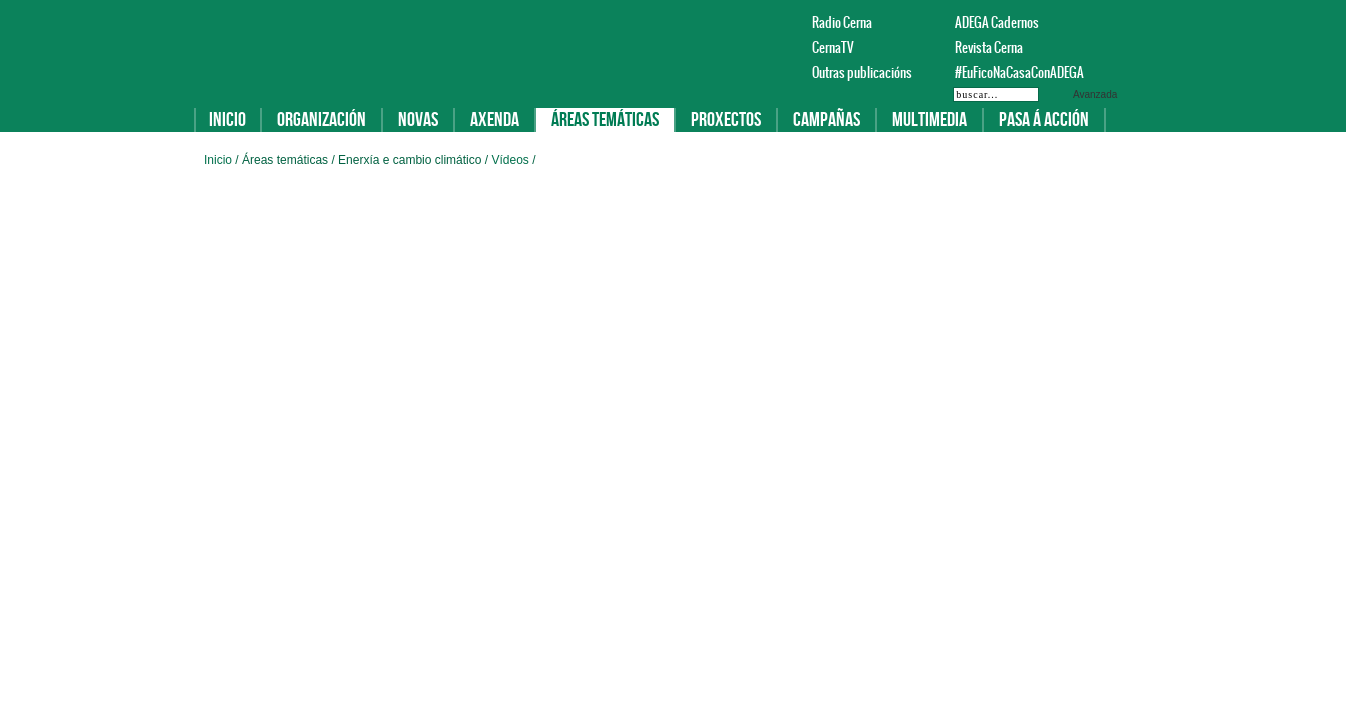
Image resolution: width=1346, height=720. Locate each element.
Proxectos (726, 120)
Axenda (494, 120)
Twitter (1108, 22)
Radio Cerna (842, 22)
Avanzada (1095, 94)
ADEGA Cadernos (997, 22)
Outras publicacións (862, 72)
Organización (321, 120)
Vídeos (511, 160)
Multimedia (929, 120)
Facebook (1084, 22)
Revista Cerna (989, 47)
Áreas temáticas (605, 120)
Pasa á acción (1044, 120)
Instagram (1132, 22)
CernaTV (833, 47)
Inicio (227, 120)
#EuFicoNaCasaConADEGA (1010, 72)
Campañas (826, 120)
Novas (418, 120)
